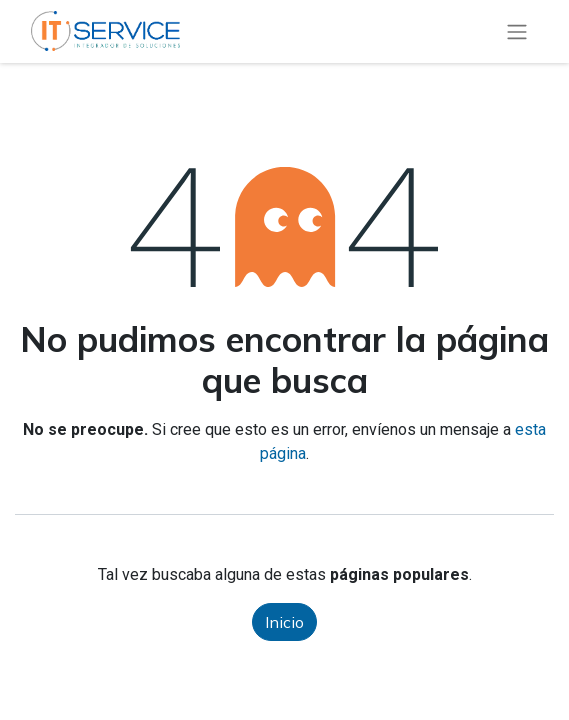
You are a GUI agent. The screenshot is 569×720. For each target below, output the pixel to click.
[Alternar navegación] (517, 31)
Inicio (284, 622)
